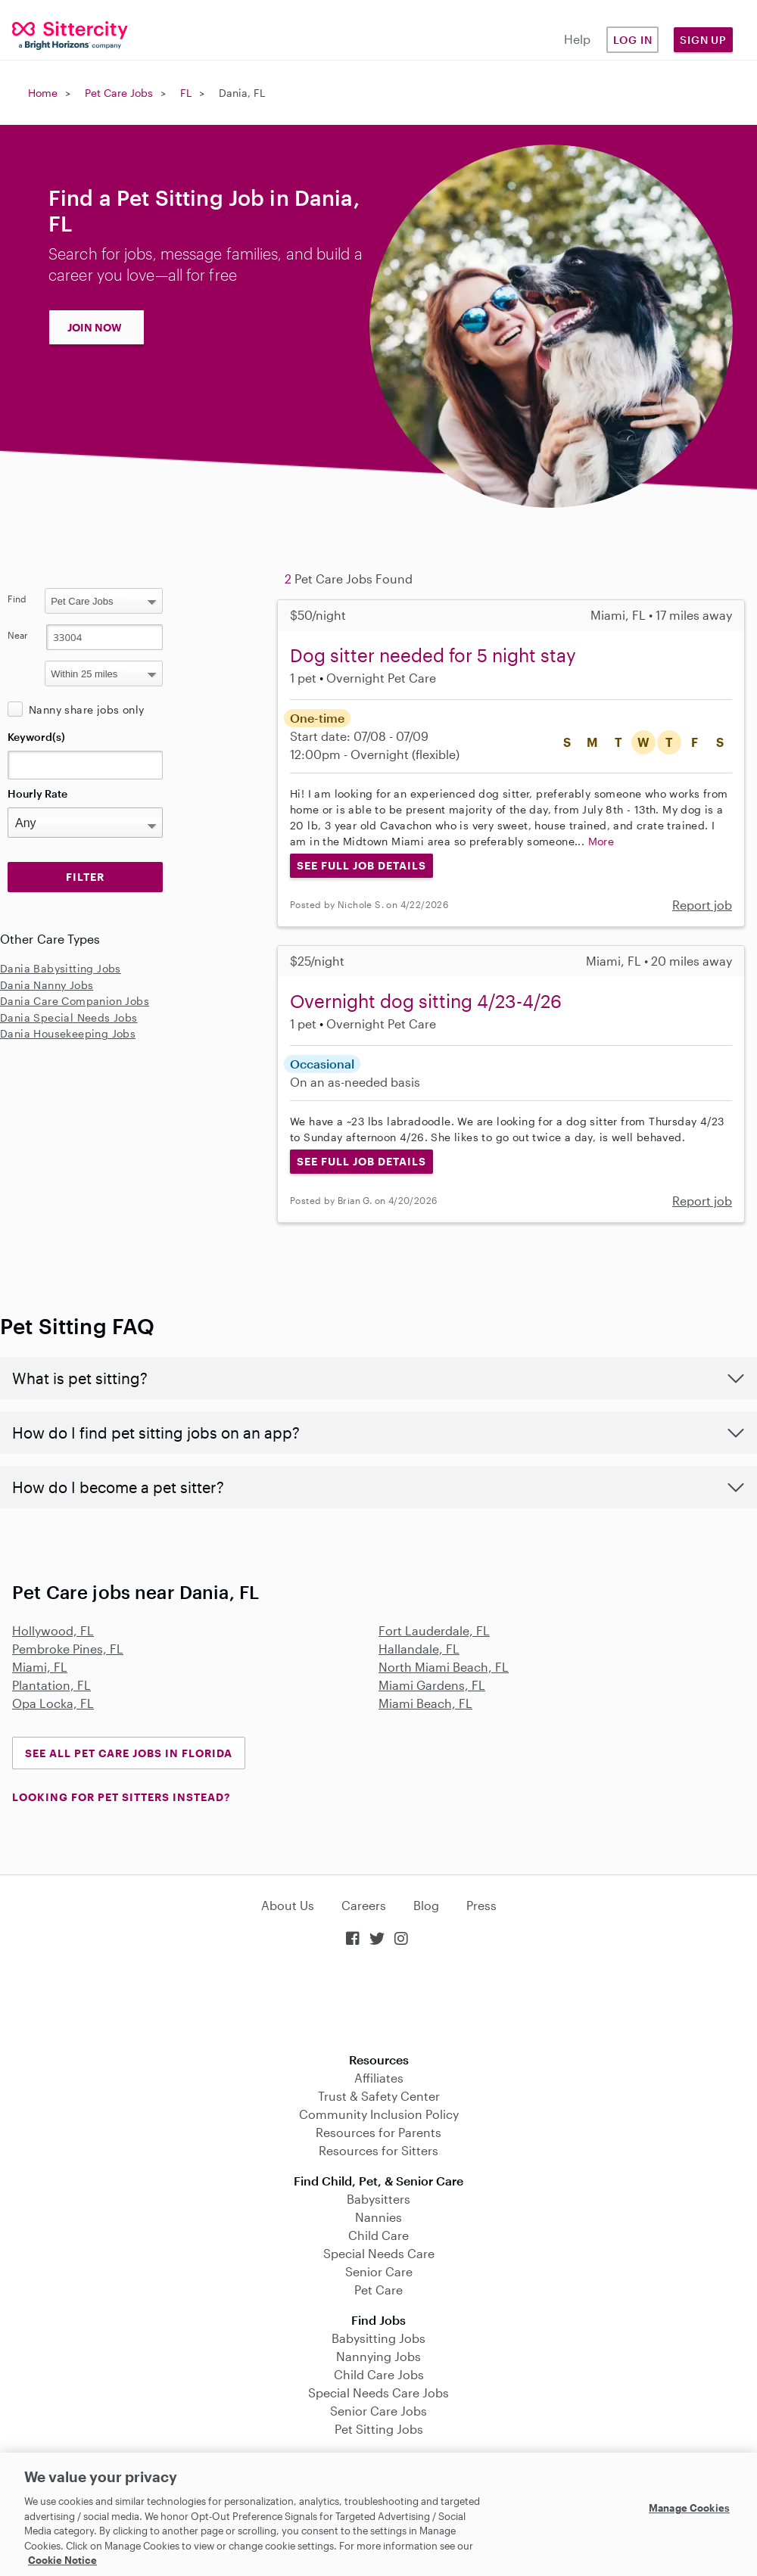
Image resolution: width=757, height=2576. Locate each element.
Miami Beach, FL (425, 1703)
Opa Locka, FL (53, 1703)
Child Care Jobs (379, 2374)
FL (186, 92)
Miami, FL (39, 1667)
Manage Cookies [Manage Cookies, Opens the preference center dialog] (689, 2508)
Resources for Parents (378, 2132)
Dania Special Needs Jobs (69, 1017)
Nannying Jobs (378, 2356)
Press (481, 1905)
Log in (633, 39)
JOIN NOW (94, 327)
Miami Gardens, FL (431, 1685)
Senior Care (379, 2271)
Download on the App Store (378, 2001)
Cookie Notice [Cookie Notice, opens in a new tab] (62, 2560)
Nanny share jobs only (86, 709)
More (601, 841)
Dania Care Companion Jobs (74, 1000)
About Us (287, 1905)
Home (43, 92)
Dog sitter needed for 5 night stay (433, 655)
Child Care (378, 2235)
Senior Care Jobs (378, 2410)
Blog (426, 1905)
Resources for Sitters (378, 2150)
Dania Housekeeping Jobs (68, 1033)
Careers (363, 1905)
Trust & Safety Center (379, 2096)
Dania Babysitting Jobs (60, 968)
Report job (702, 905)
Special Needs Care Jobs (378, 2392)
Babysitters (378, 2199)
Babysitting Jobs (378, 2338)
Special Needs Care (379, 2253)
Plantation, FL (51, 1685)
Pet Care (378, 2289)
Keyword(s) (36, 736)
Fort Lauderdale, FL (434, 1630)
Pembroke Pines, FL (67, 1648)
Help (577, 39)
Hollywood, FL (53, 1630)
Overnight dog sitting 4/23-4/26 (426, 1001)
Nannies (378, 2217)
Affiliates (378, 2077)
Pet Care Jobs (119, 92)
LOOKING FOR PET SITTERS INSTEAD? (121, 1796)
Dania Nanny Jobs (46, 984)
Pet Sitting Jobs (379, 2429)
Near (18, 635)
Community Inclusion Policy (379, 2114)
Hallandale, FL (418, 1648)
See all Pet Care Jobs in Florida (128, 1753)
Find (17, 598)
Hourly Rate (37, 793)
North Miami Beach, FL (443, 1667)
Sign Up (703, 39)
